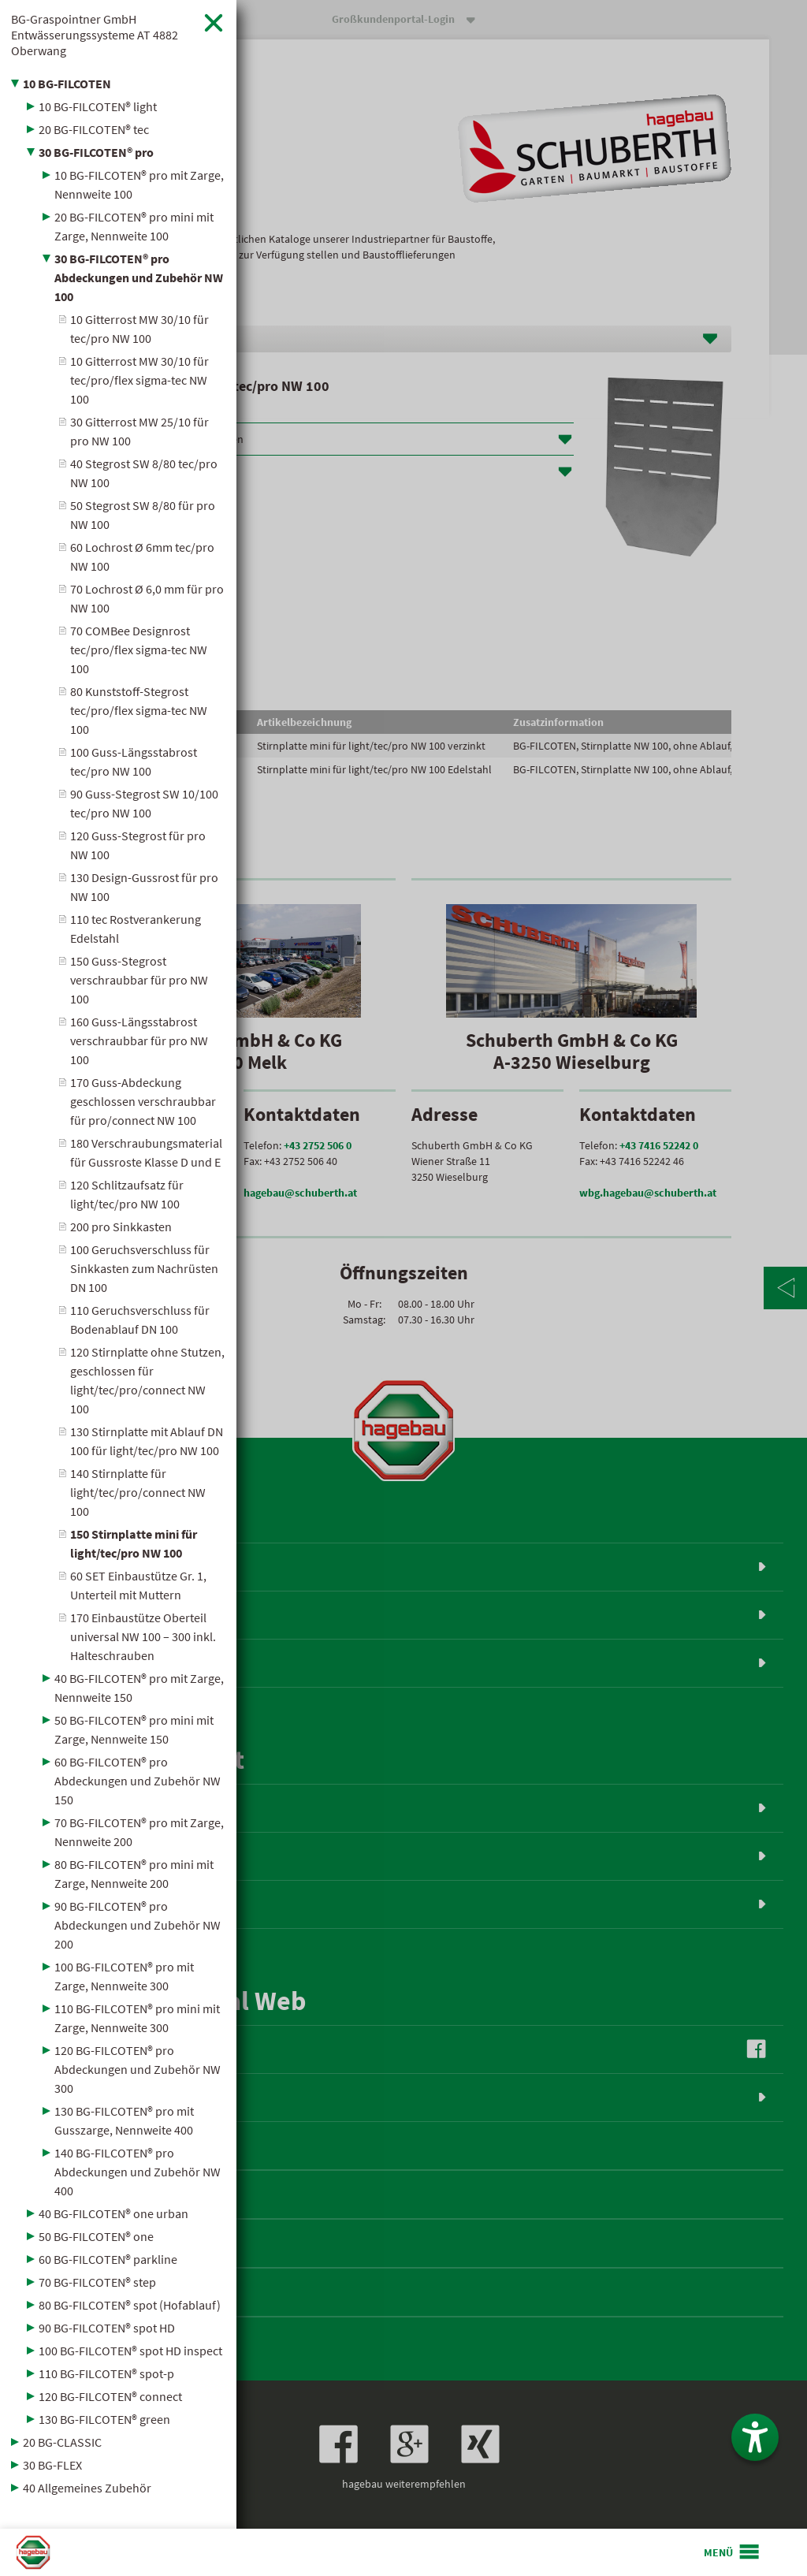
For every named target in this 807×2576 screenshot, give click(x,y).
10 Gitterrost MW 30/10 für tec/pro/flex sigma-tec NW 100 (139, 380)
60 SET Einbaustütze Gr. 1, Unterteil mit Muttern (138, 1585)
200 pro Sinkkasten (121, 1226)
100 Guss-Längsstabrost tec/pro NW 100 (133, 761)
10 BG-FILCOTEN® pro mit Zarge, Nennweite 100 (139, 184)
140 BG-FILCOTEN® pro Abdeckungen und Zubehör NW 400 (137, 2171)
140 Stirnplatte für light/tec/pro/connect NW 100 (138, 1492)
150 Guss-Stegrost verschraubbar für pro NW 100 (139, 980)
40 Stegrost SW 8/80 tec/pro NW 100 (144, 473)
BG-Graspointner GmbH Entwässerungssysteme (94, 34)
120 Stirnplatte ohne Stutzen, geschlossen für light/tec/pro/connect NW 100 (147, 1380)
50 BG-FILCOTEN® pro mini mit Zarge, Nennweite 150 (134, 1729)
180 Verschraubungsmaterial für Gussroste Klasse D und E (146, 1152)
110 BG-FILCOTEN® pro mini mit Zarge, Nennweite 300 (137, 2018)
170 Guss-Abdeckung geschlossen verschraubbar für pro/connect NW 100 (143, 1101)
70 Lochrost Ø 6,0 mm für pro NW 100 (147, 598)
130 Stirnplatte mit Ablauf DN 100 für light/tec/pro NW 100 (146, 1441)
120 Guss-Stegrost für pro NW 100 (138, 845)
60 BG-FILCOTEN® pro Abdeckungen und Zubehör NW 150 (137, 1780)
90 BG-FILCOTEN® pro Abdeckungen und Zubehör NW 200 (137, 1925)
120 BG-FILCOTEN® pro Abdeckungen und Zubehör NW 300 (137, 2069)
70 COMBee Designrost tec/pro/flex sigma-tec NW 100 (138, 649)
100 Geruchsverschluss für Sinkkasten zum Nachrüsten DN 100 (144, 1268)
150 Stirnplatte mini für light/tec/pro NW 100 (133, 1543)
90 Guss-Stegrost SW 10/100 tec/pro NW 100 (144, 803)
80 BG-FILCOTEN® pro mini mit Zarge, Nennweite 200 (134, 1873)
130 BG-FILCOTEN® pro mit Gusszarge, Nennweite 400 (124, 2120)
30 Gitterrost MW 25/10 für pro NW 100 (139, 431)
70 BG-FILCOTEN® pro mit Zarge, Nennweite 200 (139, 1832)
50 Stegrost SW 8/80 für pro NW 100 (142, 514)
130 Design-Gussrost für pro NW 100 (144, 886)
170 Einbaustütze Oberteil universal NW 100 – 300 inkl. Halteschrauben (143, 1636)
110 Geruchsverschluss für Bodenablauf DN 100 (140, 1319)
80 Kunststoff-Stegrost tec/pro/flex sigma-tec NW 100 (138, 710)
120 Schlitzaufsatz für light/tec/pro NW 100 (127, 1194)
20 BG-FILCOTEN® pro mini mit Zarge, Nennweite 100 (134, 226)
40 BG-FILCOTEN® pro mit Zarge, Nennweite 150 (139, 1687)
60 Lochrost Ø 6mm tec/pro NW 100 (142, 556)
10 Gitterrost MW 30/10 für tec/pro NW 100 (139, 328)
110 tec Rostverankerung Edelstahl (135, 928)
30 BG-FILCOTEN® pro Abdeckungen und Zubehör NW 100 (138, 277)
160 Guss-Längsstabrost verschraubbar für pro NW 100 (139, 1040)
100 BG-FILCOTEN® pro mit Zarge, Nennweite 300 (124, 1976)
